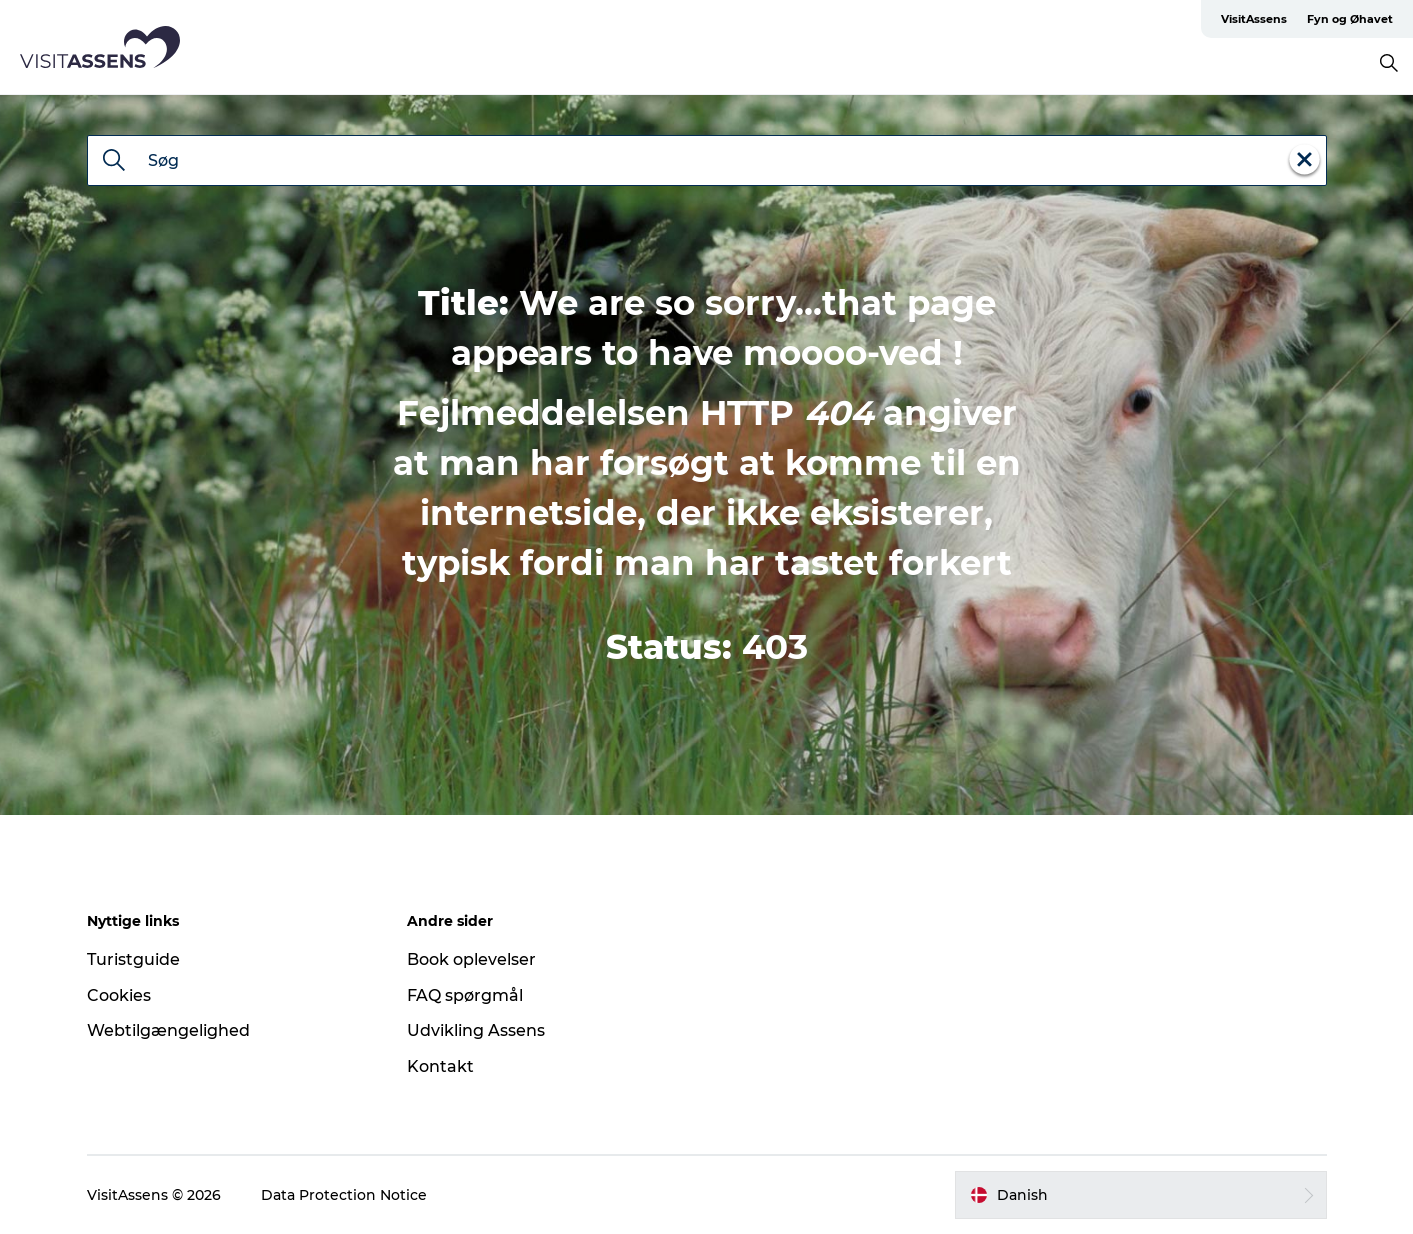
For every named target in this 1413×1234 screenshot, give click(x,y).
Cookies (119, 995)
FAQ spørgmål (465, 995)
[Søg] (114, 162)
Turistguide (133, 959)
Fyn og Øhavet (1350, 19)
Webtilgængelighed (168, 1030)
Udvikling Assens (476, 1030)
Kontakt (440, 1066)
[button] (1141, 1195)
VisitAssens (1254, 19)
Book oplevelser (471, 959)
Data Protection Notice (344, 1195)
